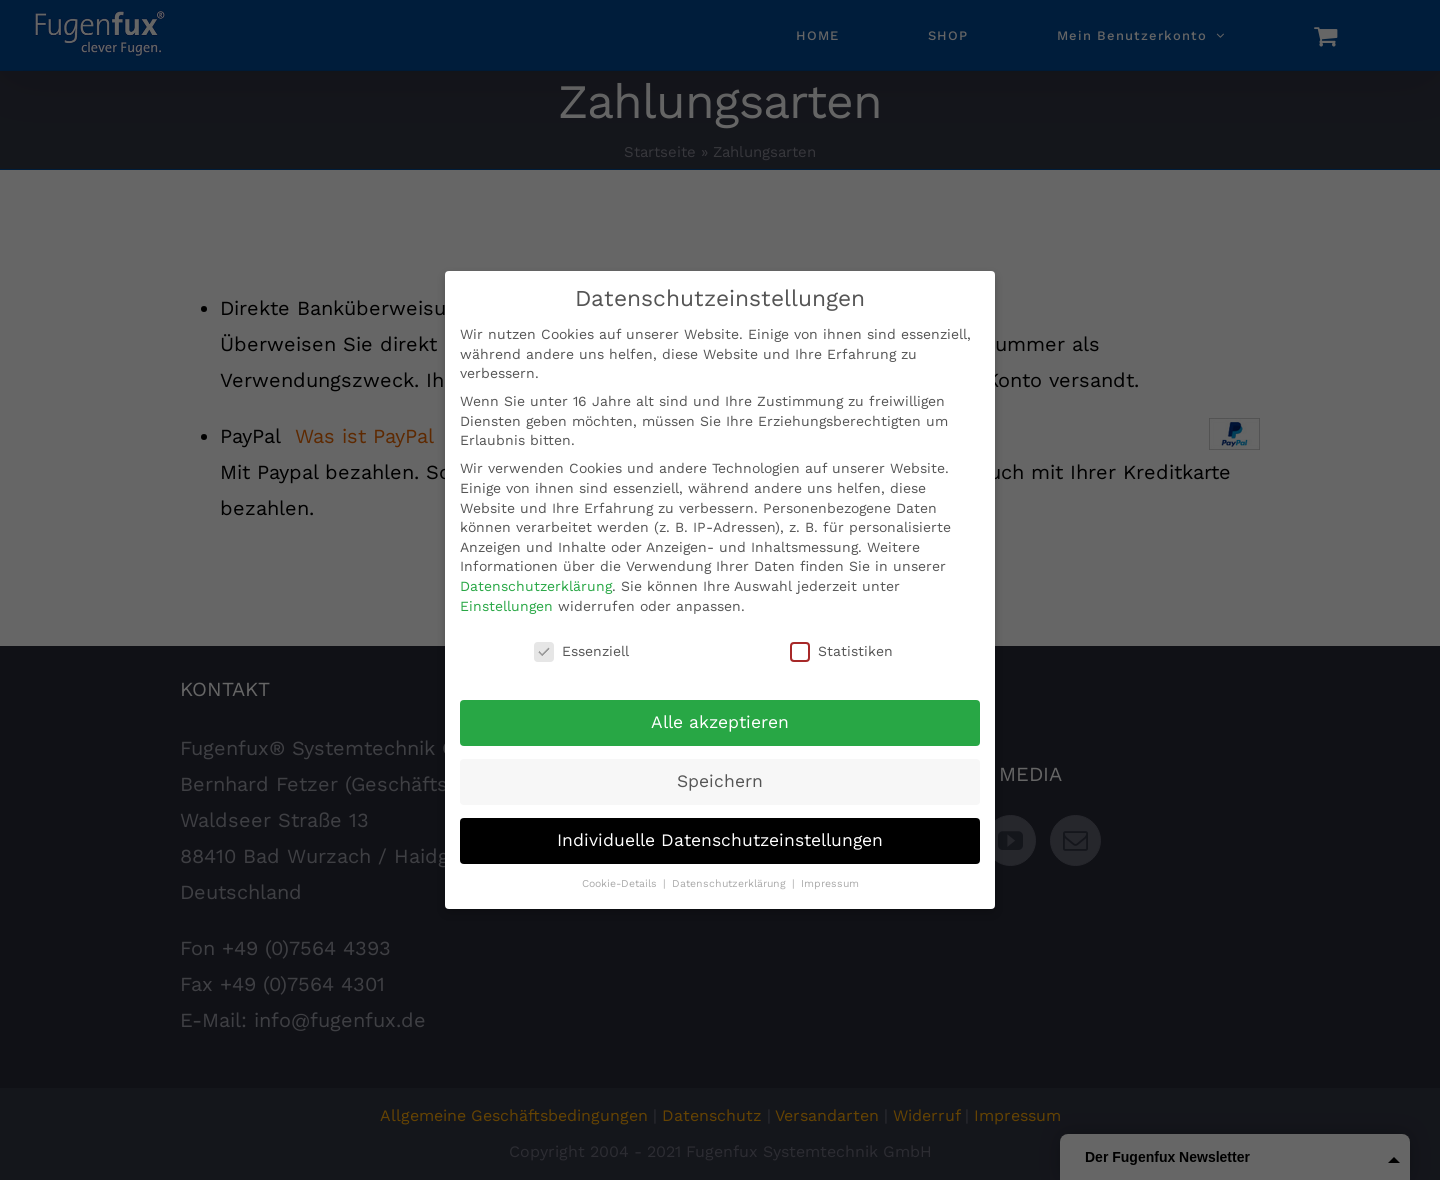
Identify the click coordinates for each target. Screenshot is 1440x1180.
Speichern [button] (720, 781)
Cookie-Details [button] (621, 883)
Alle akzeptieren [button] (720, 722)
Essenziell (581, 651)
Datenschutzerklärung (536, 586)
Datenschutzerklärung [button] (731, 883)
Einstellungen (506, 606)
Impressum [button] (830, 883)
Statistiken (841, 651)
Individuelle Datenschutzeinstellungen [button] (720, 840)
